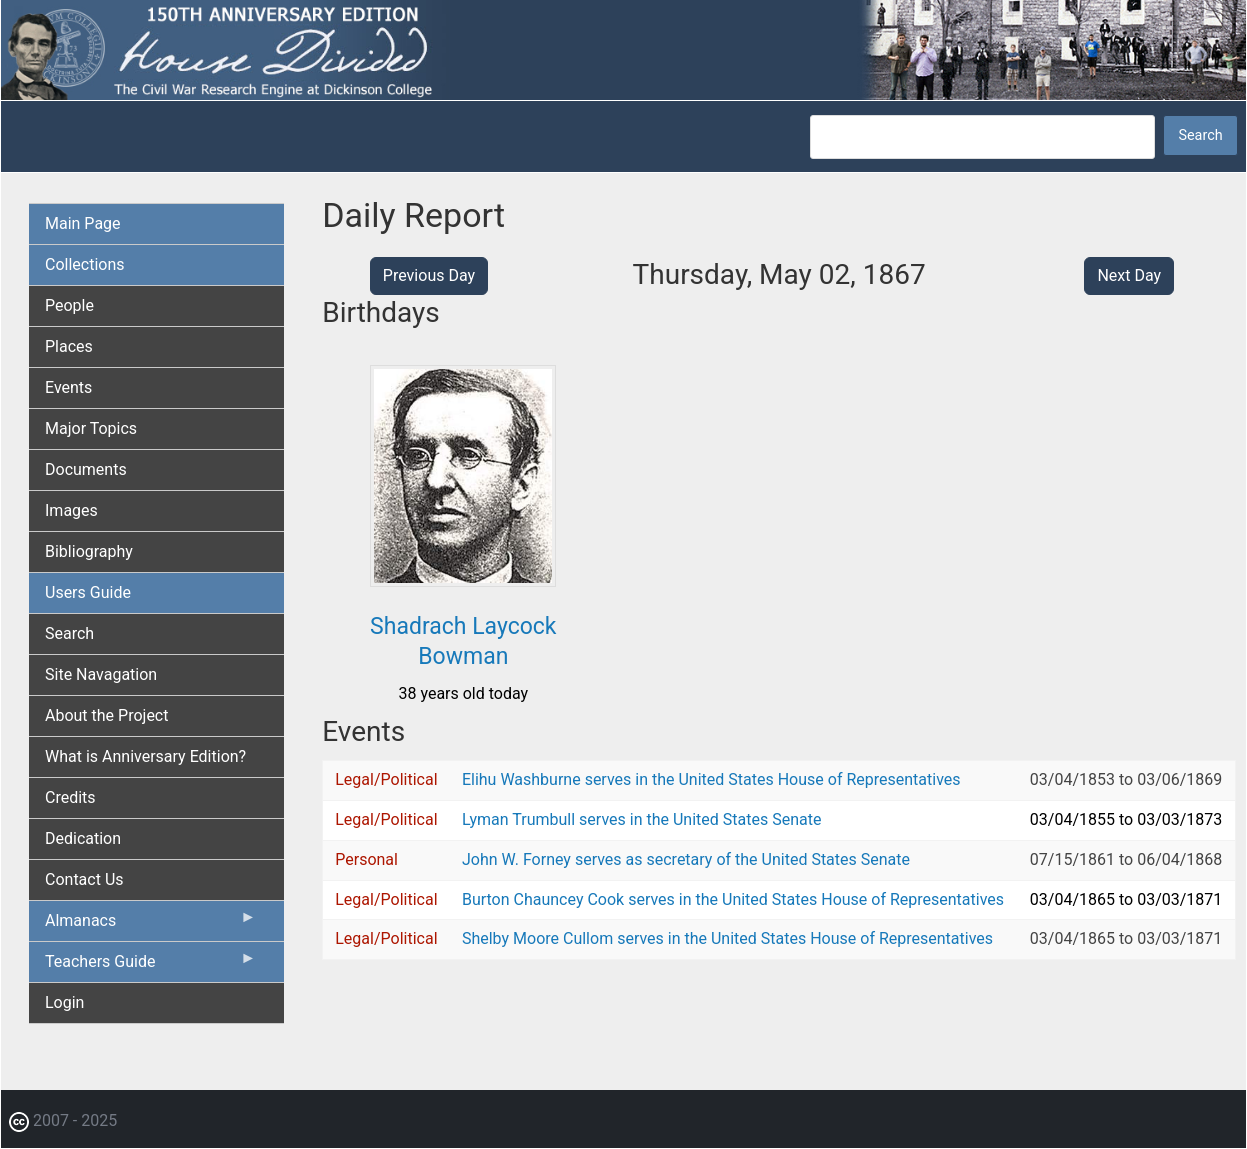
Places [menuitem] (69, 346)
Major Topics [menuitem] (91, 428)
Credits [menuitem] (70, 797)
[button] (463, 579)
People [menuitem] (69, 305)
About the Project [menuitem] (106, 715)
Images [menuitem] (71, 510)
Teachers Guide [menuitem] (150, 966)
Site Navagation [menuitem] (101, 674)
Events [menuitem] (68, 387)
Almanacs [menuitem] (150, 925)
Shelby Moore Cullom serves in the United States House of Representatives (727, 938)
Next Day (1129, 275)
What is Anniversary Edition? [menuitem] (145, 756)
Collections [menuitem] (85, 264)
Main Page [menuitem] (83, 223)
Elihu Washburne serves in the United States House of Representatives (711, 779)
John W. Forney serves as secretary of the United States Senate (686, 859)
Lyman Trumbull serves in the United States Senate (641, 819)
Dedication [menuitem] (83, 838)
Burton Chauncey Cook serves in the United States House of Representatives (733, 899)
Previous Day (429, 275)
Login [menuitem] (64, 1002)
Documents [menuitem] (86, 469)
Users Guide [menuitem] (88, 592)
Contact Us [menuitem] (84, 879)
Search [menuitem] (69, 633)
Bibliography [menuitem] (89, 551)
